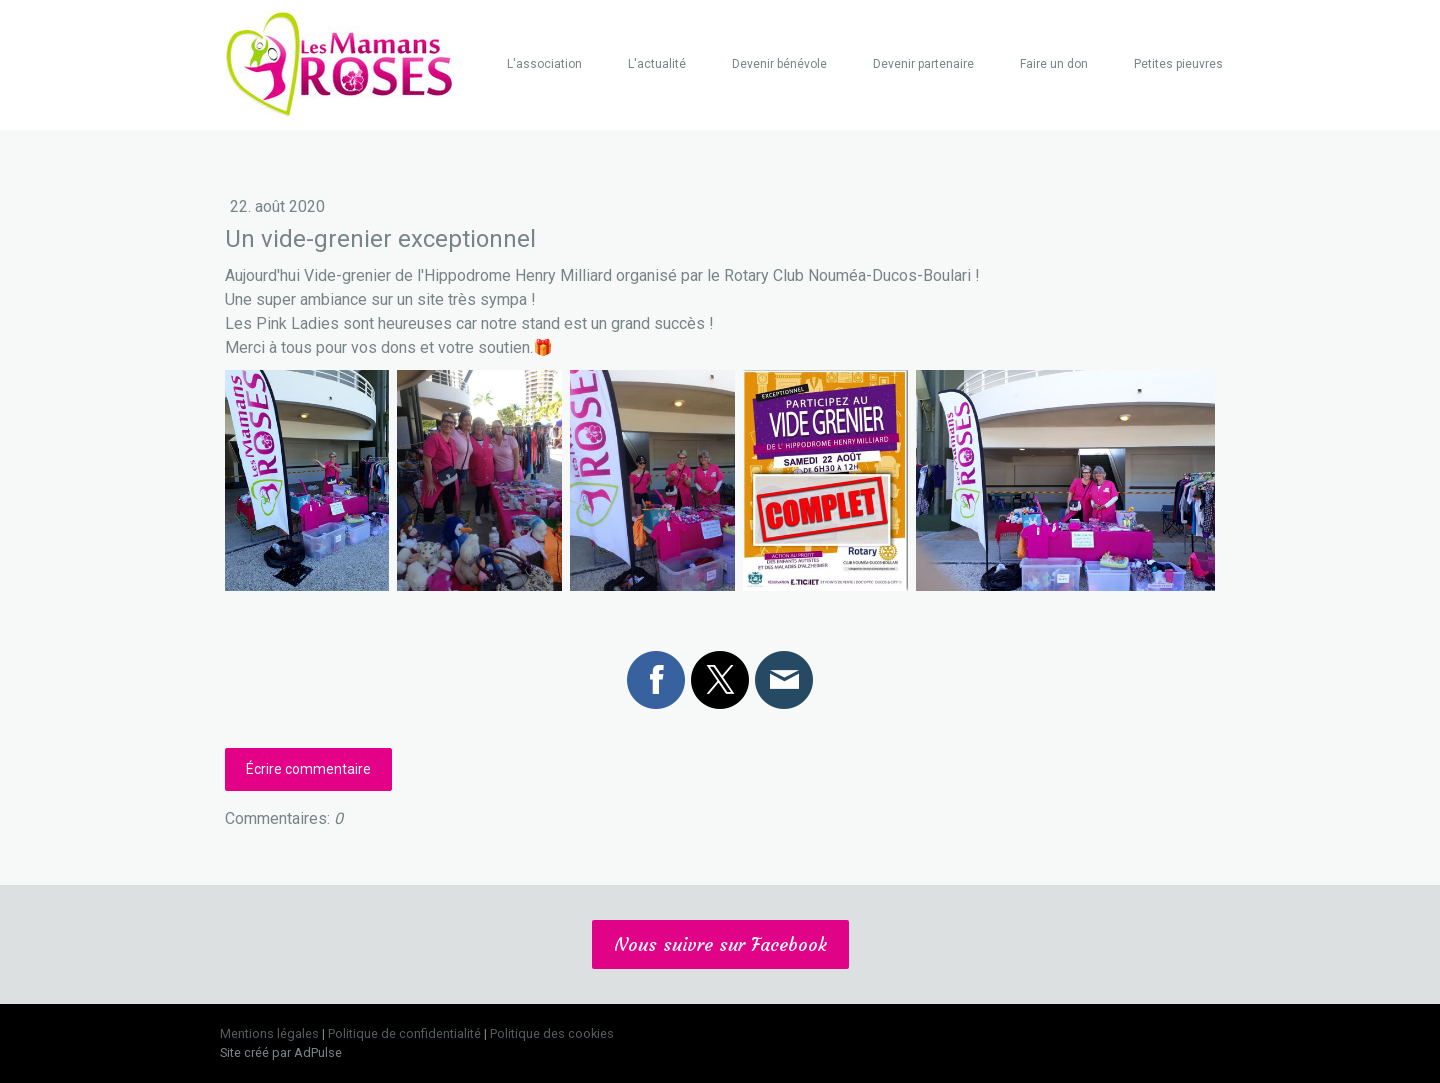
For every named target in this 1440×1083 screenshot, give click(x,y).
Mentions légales (269, 1033)
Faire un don (1054, 64)
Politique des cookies (552, 1033)
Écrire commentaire (308, 769)
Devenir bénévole (779, 64)
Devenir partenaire (923, 64)
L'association (544, 64)
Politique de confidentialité (404, 1033)
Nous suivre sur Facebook (720, 944)
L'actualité (657, 64)
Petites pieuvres (1178, 64)
